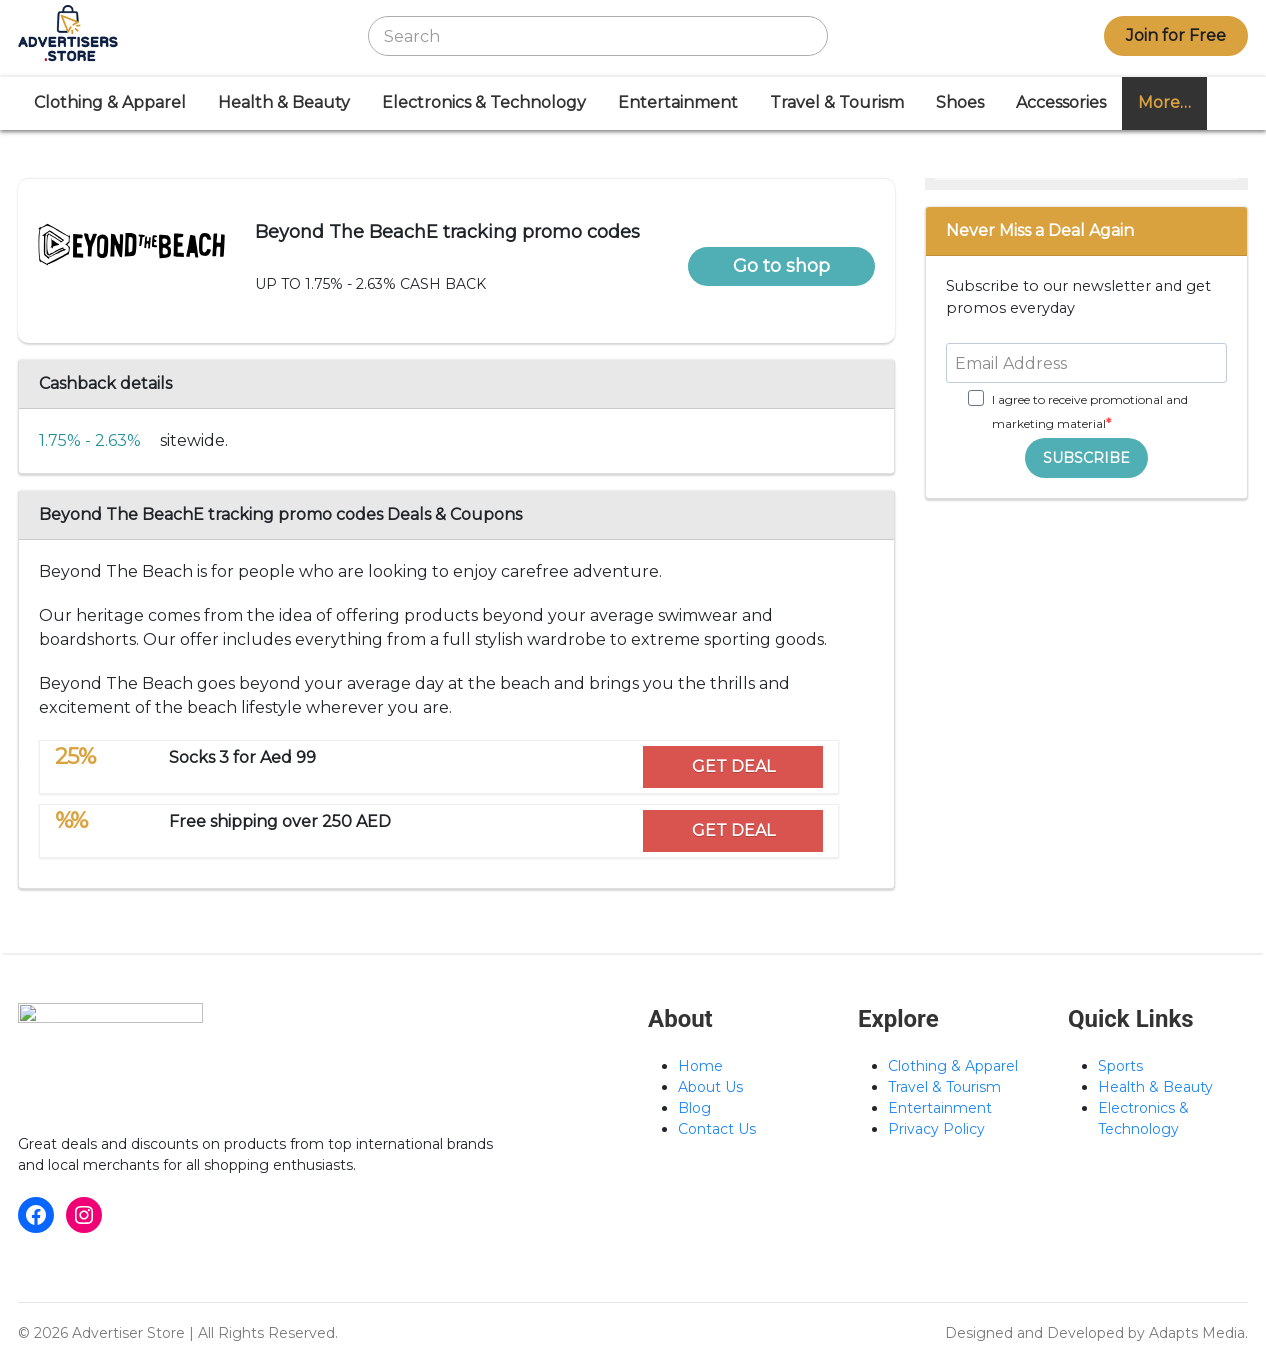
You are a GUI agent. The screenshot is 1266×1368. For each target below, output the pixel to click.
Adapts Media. (1198, 1333)
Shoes (960, 102)
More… (1164, 102)
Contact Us (717, 1129)
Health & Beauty (284, 102)
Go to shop (781, 266)
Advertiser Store (128, 1333)
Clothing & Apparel (110, 102)
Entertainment (678, 102)
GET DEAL (733, 766)
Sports (1120, 1066)
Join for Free (1176, 35)
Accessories (1061, 102)
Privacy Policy (936, 1129)
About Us (710, 1087)
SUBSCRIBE (1086, 458)
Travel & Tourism (837, 102)
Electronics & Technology (484, 102)
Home (700, 1066)
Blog (694, 1108)
